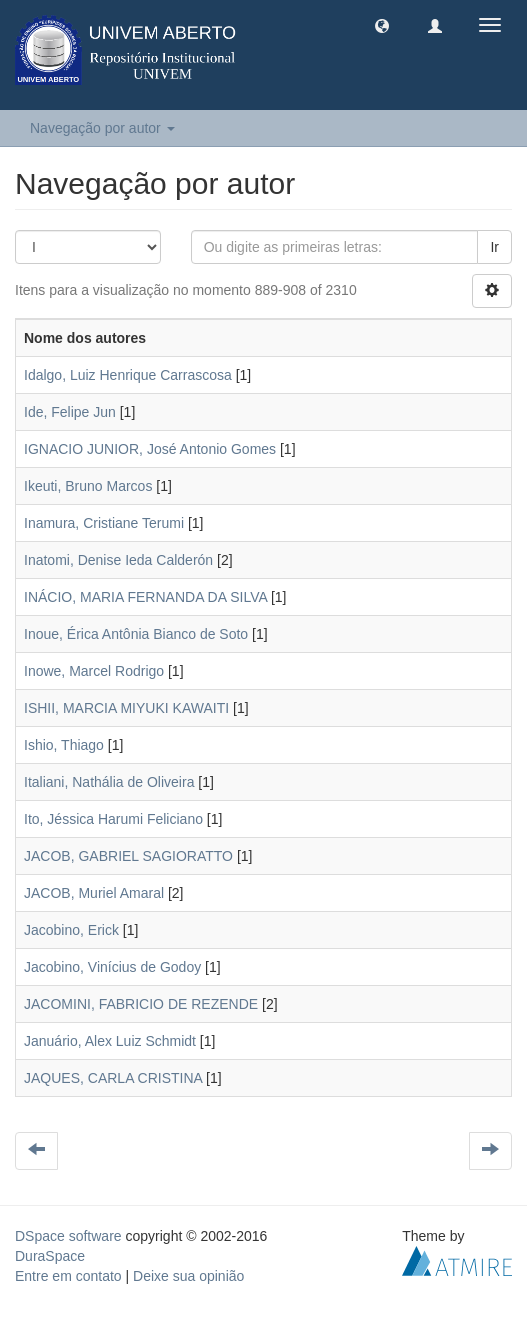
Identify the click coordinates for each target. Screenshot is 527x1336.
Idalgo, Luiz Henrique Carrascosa (128, 375)
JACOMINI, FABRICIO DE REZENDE (141, 1004)
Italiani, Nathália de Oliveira (109, 782)
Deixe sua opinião (188, 1276)
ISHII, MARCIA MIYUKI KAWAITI (126, 708)
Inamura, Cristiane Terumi (104, 523)
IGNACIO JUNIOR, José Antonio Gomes (150, 449)
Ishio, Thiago (64, 745)
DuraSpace (50, 1256)
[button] (382, 25)
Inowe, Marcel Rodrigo (94, 671)
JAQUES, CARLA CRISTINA (113, 1078)
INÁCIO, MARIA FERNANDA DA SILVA (145, 597)
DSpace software (68, 1236)
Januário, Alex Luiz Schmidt (110, 1041)
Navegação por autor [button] (102, 128)
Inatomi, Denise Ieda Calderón (118, 560)
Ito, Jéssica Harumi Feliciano (113, 819)
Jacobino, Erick (71, 930)
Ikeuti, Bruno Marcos (88, 486)
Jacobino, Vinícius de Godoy (112, 967)
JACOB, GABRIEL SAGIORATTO (128, 856)
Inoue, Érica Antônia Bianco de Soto (136, 634)
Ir (494, 247)
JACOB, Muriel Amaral (94, 893)
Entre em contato (68, 1276)
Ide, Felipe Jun (70, 412)
